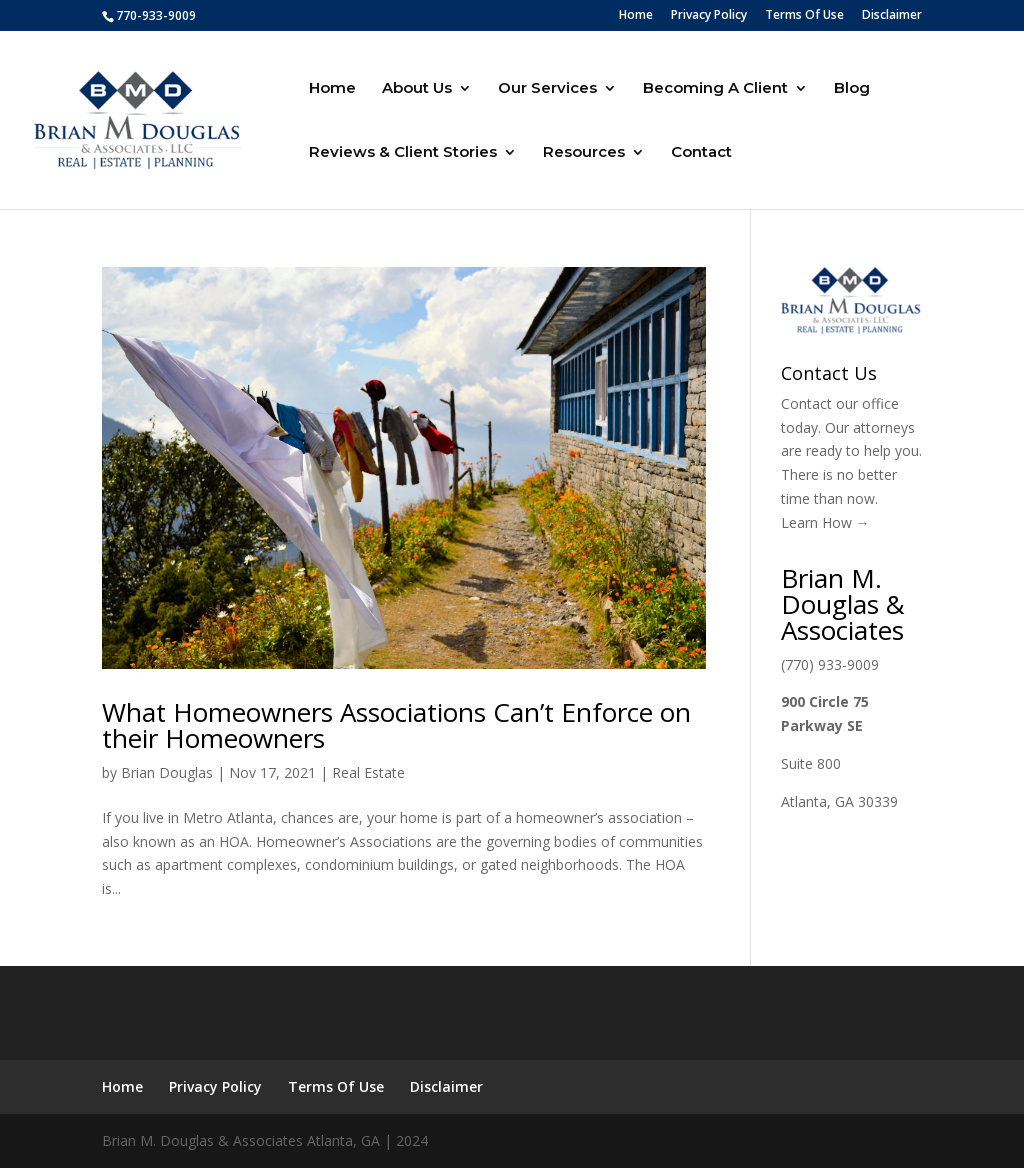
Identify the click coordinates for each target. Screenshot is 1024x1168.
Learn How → (825, 522)
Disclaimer (892, 16)
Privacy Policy (709, 16)
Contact (701, 153)
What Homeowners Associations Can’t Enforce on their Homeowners (396, 725)
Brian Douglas (167, 772)
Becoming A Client (715, 89)
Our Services (547, 89)
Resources (584, 153)
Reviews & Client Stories (403, 153)
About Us (417, 89)
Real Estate (368, 772)
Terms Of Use (804, 16)
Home (636, 16)
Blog (852, 89)
